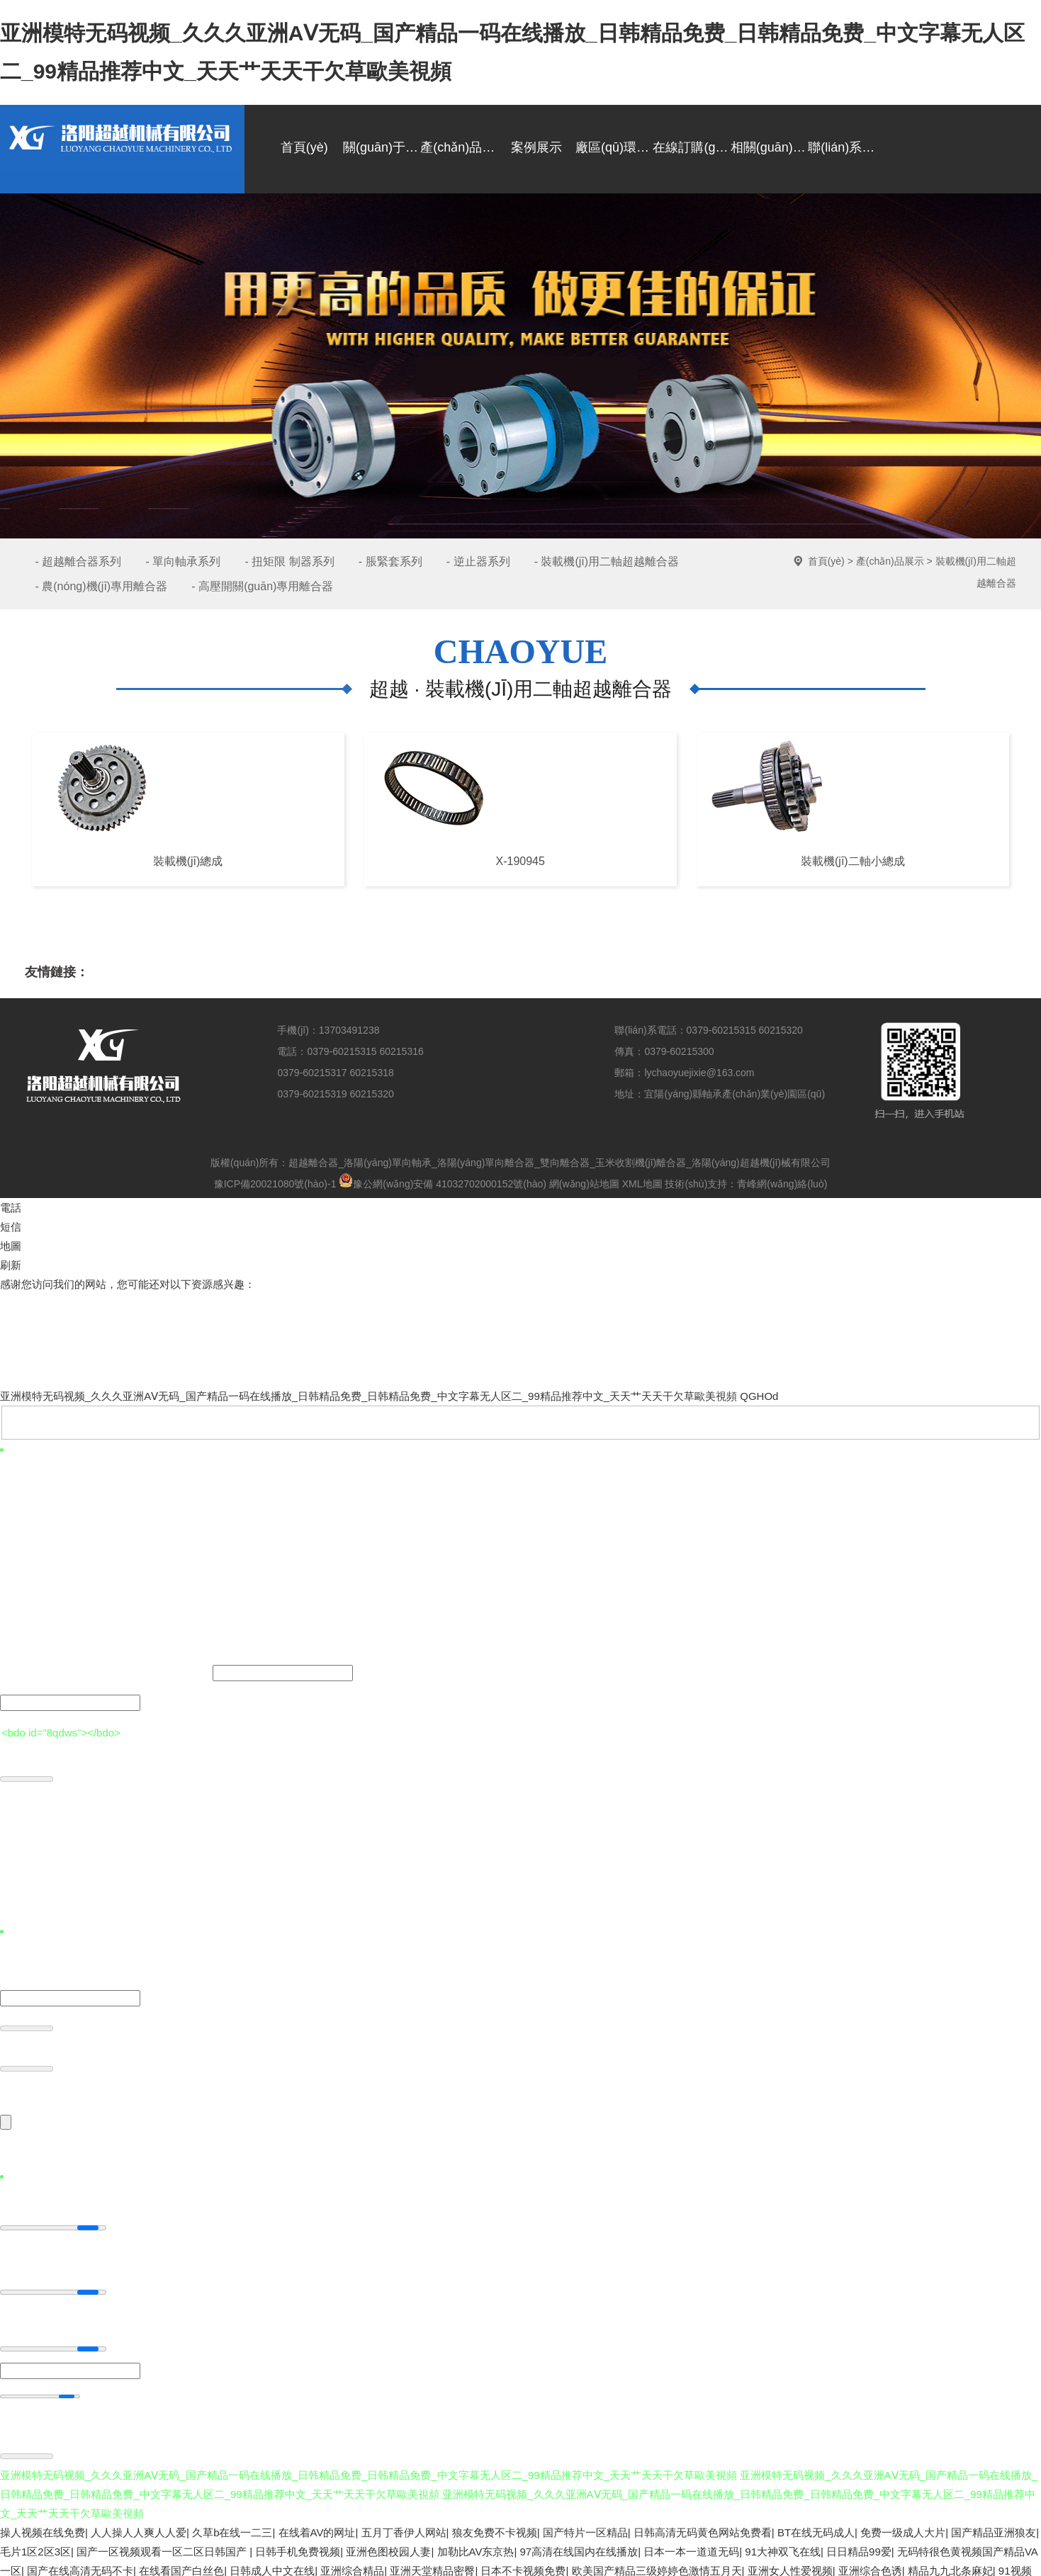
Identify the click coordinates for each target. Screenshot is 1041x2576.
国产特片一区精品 (585, 2527)
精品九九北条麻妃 (950, 2565)
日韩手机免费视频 (297, 2546)
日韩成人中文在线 (272, 2565)
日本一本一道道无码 (691, 2546)
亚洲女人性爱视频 (790, 2565)
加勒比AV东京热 (475, 2546)
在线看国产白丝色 (181, 2565)
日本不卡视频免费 (522, 2565)
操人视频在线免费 (42, 2527)
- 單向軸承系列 (182, 561)
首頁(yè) (826, 561)
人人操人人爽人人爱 (138, 2527)
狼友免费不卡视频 (494, 2527)
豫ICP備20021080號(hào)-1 (275, 1184)
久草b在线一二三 (232, 2527)
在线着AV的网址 (317, 2527)
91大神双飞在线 (783, 2546)
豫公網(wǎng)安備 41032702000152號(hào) (442, 1184)
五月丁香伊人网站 (403, 2527)
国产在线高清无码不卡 (80, 2565)
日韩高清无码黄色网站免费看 (703, 2527)
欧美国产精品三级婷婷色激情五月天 (657, 2565)
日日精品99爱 (858, 2546)
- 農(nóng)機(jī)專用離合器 (101, 586)
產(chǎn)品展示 (890, 561)
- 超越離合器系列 (78, 561)
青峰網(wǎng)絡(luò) (782, 1184)
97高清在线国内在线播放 (579, 2546)
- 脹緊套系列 (390, 561)
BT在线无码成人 (816, 2527)
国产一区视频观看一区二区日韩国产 (163, 2546)
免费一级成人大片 (902, 2527)
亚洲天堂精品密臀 (432, 2565)
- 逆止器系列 (478, 561)
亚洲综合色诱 (870, 2565)
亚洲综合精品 (352, 2565)
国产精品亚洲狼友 (993, 2527)
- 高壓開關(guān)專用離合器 (262, 586)
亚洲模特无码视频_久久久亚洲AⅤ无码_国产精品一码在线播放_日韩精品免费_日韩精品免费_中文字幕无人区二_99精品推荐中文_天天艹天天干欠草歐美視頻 (368, 1396)
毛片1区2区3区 (35, 2546)
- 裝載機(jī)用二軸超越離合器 (606, 561)
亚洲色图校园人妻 (388, 2546)
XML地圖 (642, 1184)
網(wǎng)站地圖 (584, 1184)
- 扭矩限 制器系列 (289, 561)
